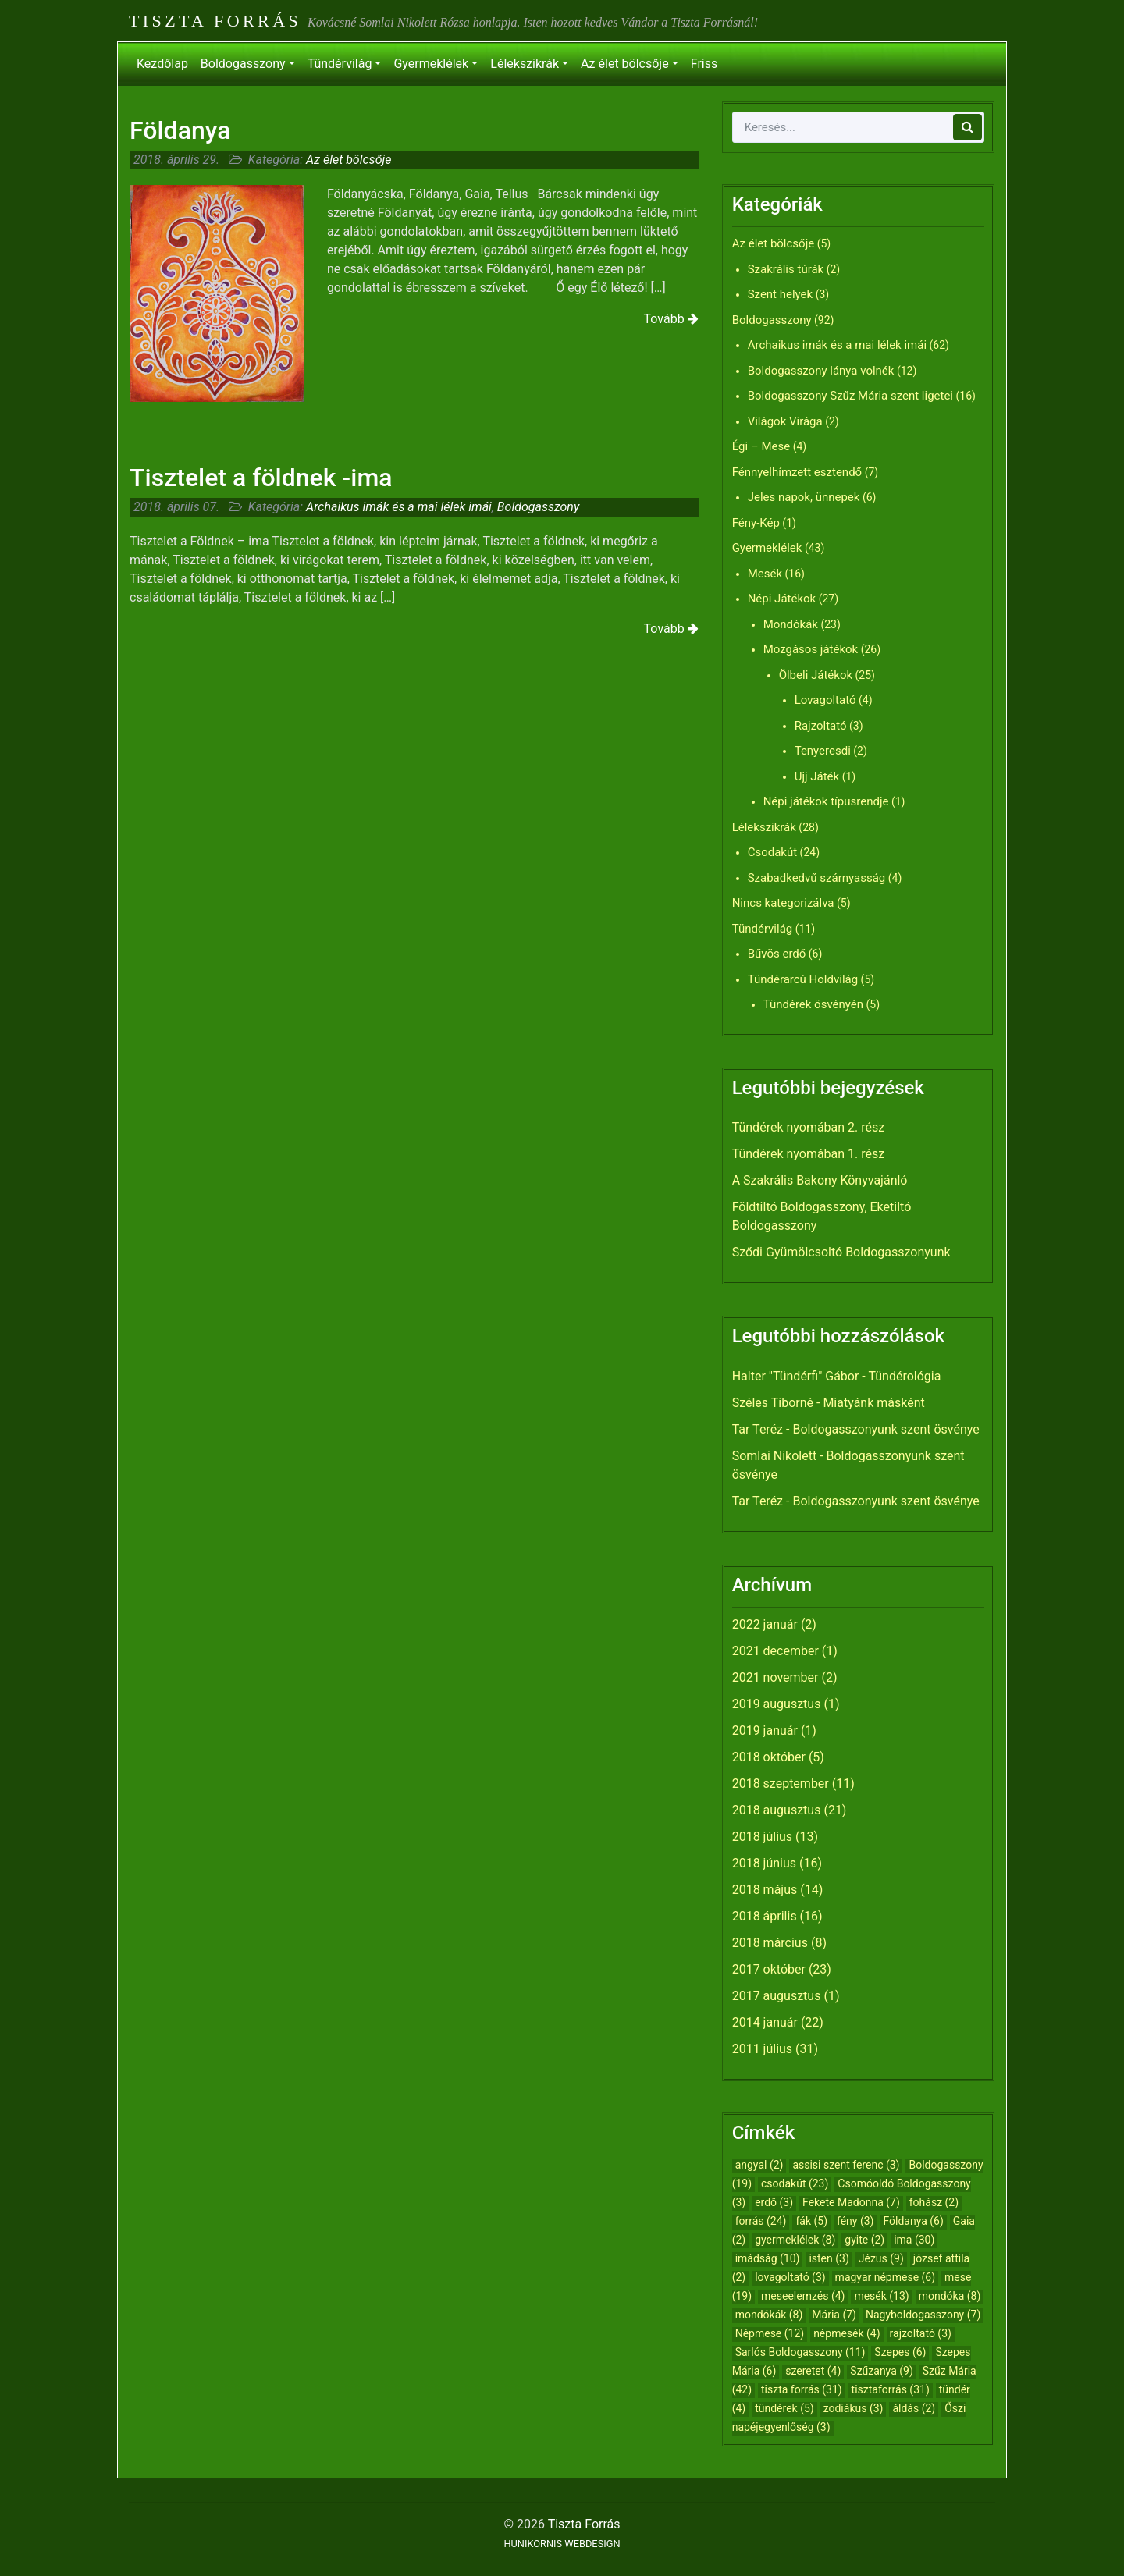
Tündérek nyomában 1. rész (808, 1153)
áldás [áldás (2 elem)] (913, 2408)
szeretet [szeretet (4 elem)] (813, 2371)
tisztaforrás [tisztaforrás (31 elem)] (891, 2389)
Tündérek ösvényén (813, 1004)
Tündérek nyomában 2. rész (808, 1127)
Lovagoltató (825, 700)
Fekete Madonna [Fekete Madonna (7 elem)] (851, 2202)
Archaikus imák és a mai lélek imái (399, 506)
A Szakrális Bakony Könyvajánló (820, 1180)
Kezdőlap (162, 63)
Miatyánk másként (873, 1402)
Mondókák (790, 624)
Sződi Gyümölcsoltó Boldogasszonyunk (841, 1252)
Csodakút (772, 852)
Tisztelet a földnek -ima (261, 477)
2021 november (775, 1677)
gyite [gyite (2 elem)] (864, 2239)
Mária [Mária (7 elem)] (834, 2314)
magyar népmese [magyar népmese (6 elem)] (885, 2277)
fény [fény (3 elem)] (855, 2221)
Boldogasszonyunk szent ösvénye (885, 1429)
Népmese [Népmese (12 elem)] (770, 2333)
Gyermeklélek (430, 63)
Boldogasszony (243, 63)
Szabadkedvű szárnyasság (817, 878)
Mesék (765, 574)
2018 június (764, 1863)
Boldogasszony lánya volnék (821, 371)
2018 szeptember (780, 1783)
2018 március (770, 1942)
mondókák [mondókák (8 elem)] (769, 2314)
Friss (704, 63)
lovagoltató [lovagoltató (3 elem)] (790, 2277)
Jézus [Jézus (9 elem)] (881, 2258)
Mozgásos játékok (811, 649)
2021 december (775, 1650)
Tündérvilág (340, 63)
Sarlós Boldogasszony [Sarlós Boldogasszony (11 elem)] (800, 2352)
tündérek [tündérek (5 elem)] (784, 2408)
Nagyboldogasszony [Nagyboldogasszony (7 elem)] (923, 2314)
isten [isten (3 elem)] (828, 2258)
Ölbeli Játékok (815, 675)
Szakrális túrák (786, 269)
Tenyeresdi (823, 751)
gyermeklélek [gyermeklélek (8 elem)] (795, 2239)
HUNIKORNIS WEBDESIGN (561, 2543)
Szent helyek (780, 294)
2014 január (765, 2022)
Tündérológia (904, 1376)
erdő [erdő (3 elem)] (774, 2202)
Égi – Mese (761, 446)
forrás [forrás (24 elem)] (761, 2221)
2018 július (762, 1836)
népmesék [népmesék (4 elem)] (846, 2333)
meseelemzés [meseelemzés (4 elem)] (803, 2296)
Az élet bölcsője (625, 63)
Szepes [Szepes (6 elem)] (900, 2352)
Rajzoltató (821, 726)
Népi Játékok (782, 599)
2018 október (769, 1757)
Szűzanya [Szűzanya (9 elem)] (881, 2371)
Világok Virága (785, 421)
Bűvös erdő (777, 954)
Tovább (671, 318)
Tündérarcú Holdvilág (803, 979)
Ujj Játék (817, 776)
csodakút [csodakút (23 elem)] (794, 2183)
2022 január (765, 1624)
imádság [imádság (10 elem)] (767, 2258)
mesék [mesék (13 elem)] (881, 2296)
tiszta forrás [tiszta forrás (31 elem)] (801, 2389)
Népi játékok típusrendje (826, 801)
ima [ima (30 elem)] (914, 2239)
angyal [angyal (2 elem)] (759, 2165)
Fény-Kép (756, 523)
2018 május (765, 1889)
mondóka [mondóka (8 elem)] (950, 2296)
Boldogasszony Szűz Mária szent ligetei (850, 396)
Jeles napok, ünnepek (804, 497)
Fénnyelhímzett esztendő (797, 472)
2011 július (762, 2048)
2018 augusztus (776, 1810)
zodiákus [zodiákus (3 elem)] (853, 2408)
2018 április (764, 1916)
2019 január (765, 1730)
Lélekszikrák (524, 63)
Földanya (180, 130)
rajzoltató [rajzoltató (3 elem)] (920, 2333)
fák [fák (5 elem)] (811, 2221)
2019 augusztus (776, 1704)
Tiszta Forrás (215, 20)
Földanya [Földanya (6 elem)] (913, 2221)
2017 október (769, 1969)
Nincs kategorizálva (783, 903)
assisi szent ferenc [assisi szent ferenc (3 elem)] (845, 2165)
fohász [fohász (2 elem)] (934, 2202)
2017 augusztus (776, 1995)
